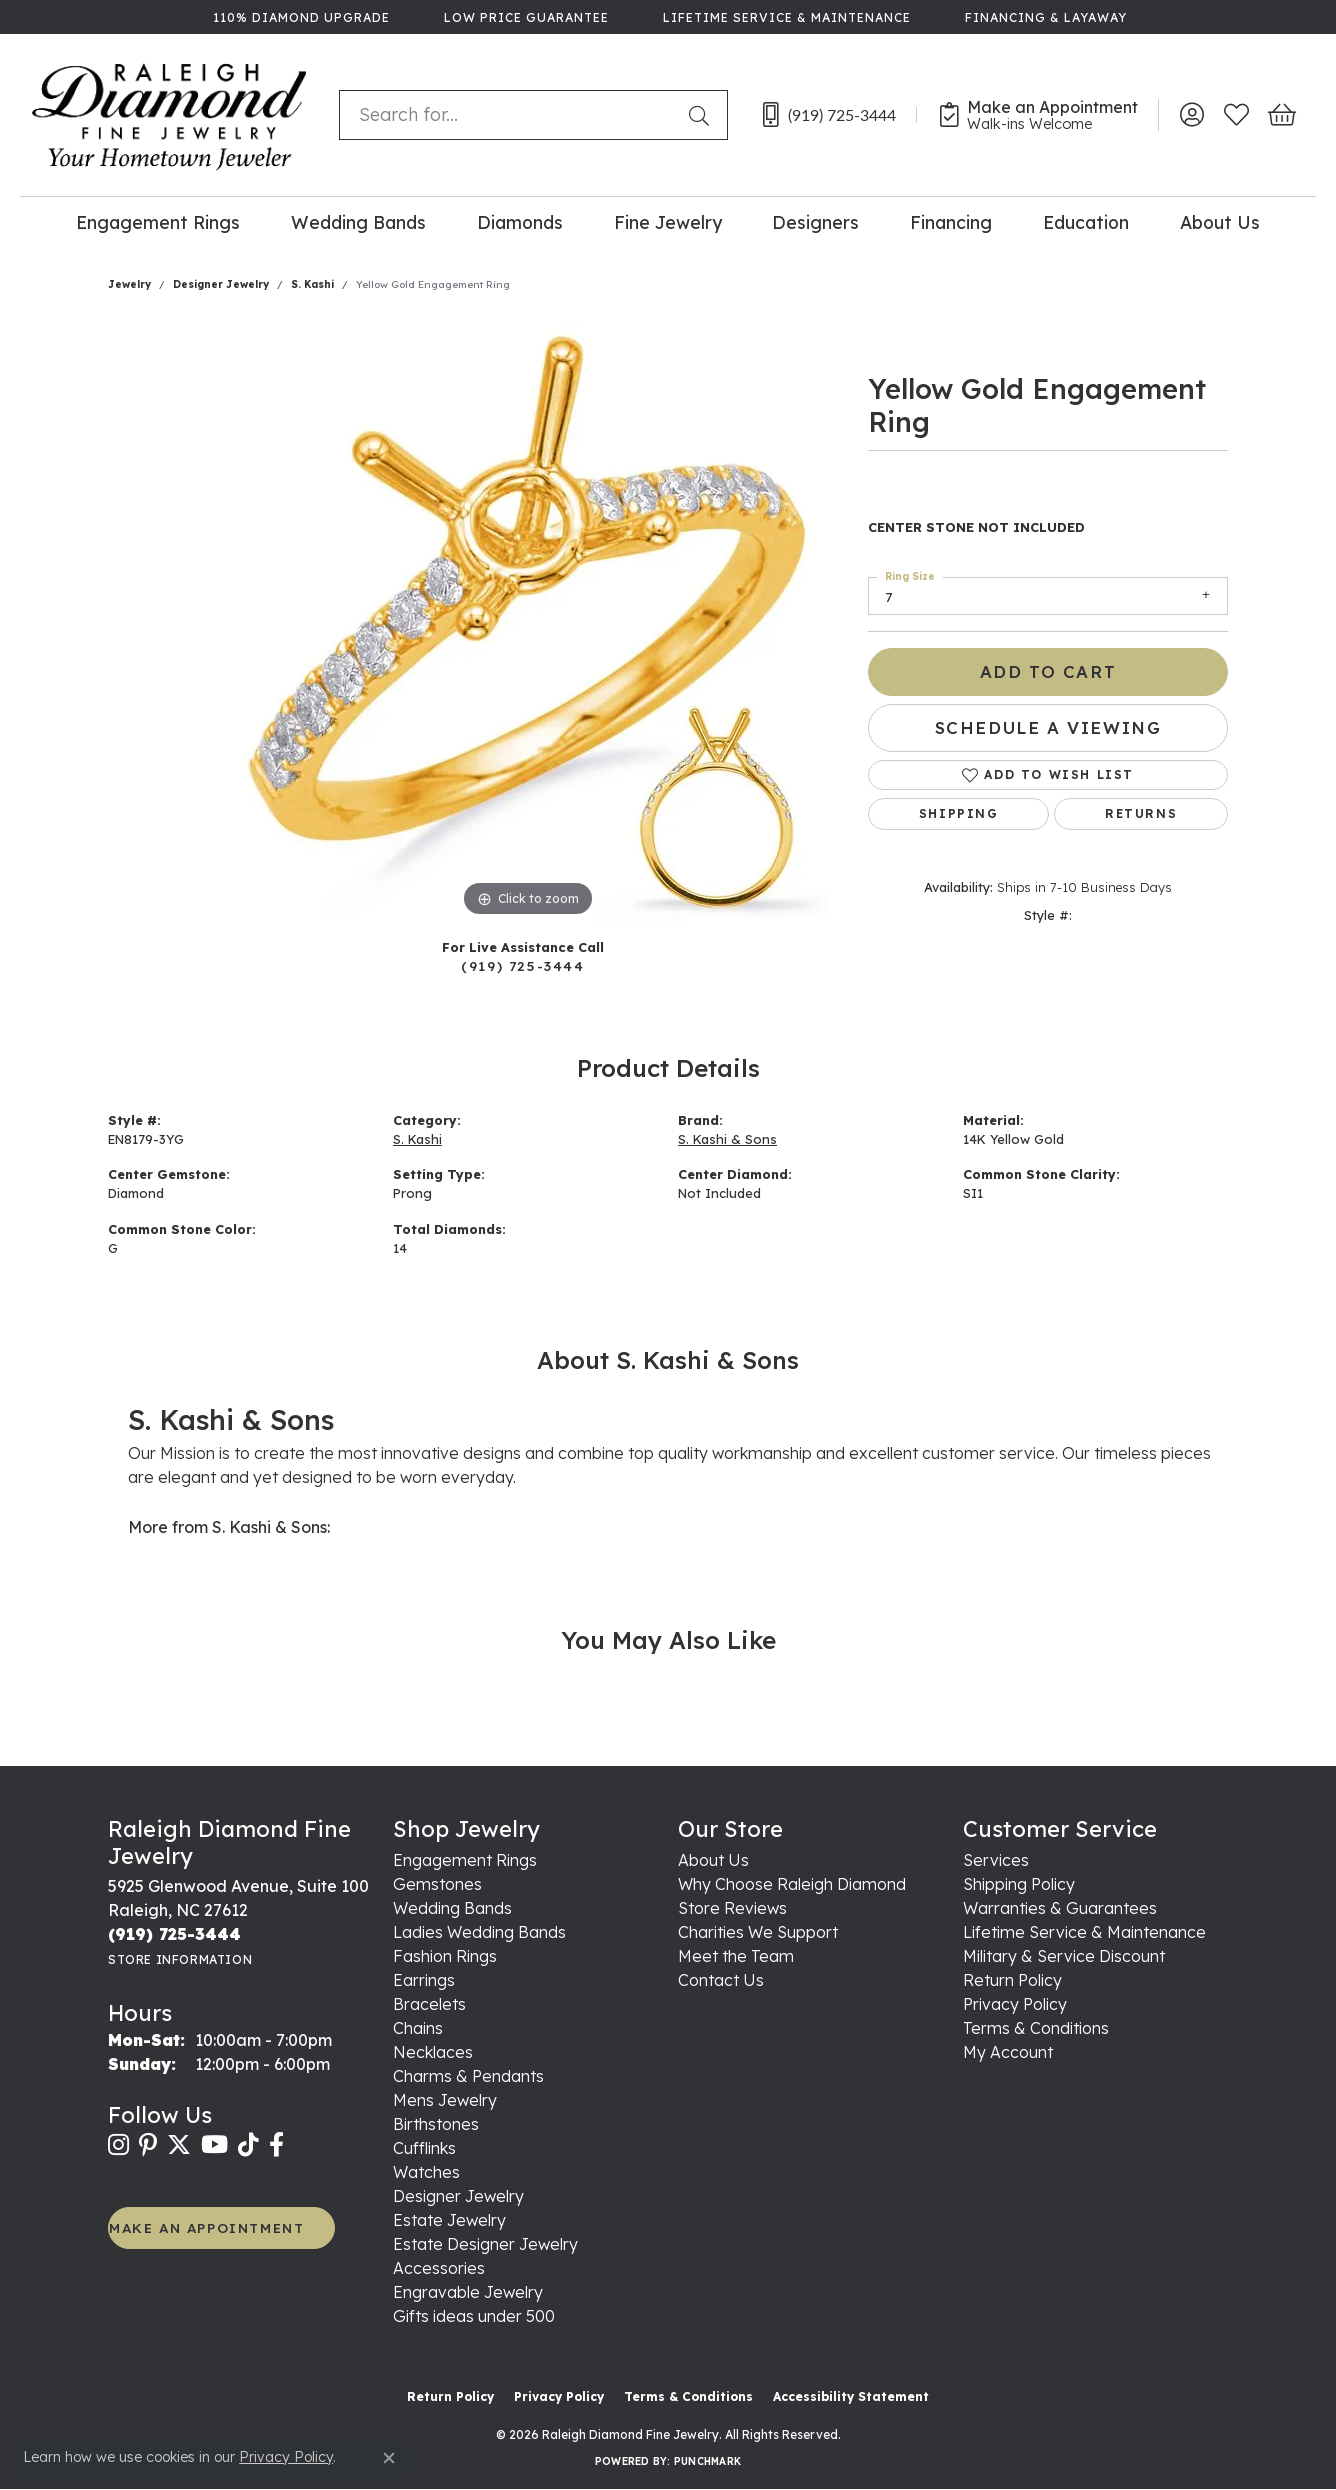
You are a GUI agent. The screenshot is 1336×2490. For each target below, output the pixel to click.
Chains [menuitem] (418, 2028)
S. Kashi (312, 284)
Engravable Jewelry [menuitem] (468, 2292)
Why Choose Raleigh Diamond (792, 1884)
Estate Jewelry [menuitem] (449, 2220)
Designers (815, 222)
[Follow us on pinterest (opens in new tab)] (148, 2145)
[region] (528, 622)
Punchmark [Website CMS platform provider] (707, 2461)
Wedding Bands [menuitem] (452, 1908)
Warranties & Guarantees (1060, 1908)
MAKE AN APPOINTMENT (206, 2227)
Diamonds (520, 222)
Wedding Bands (358, 222)
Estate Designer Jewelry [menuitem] (485, 2244)
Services (996, 1860)
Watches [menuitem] (426, 2172)
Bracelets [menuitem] (429, 2004)
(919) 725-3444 (522, 965)
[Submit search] (703, 115)
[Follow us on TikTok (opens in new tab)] (248, 2145)
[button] (1191, 115)
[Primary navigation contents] (668, 221)
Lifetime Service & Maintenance (1084, 1932)
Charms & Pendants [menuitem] (468, 2076)
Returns (1141, 813)
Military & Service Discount (1064, 1956)
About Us (1220, 222)
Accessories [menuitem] (439, 2268)
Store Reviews (732, 1908)
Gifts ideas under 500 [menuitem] (474, 2316)
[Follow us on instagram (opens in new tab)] (118, 2145)
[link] (299, 17)
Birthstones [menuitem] (436, 2124)
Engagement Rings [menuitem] (465, 1860)
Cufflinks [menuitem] (424, 2148)
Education (1086, 222)
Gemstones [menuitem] (437, 1884)
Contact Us (721, 1980)
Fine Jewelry (668, 222)
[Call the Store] (174, 1934)
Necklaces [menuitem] (433, 2052)
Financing (951, 222)
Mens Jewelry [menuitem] (445, 2100)
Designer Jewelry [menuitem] (458, 2196)
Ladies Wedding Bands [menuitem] (479, 1932)
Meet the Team (736, 1956)
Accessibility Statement (851, 2396)
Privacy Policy (1015, 2004)
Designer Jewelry (221, 284)
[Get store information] (180, 1959)
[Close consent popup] (389, 2458)
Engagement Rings (158, 222)
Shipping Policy (1019, 1884)
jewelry (129, 284)
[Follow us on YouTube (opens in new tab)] (214, 2145)
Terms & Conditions (1036, 2028)
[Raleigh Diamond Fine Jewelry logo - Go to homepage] (169, 115)
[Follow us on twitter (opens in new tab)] (179, 2145)
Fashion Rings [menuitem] (445, 1956)
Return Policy (1012, 1980)
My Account (1008, 2052)
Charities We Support (758, 1932)
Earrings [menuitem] (424, 1980)
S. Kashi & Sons (727, 1139)
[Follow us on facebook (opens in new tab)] (276, 2145)
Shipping (959, 813)
